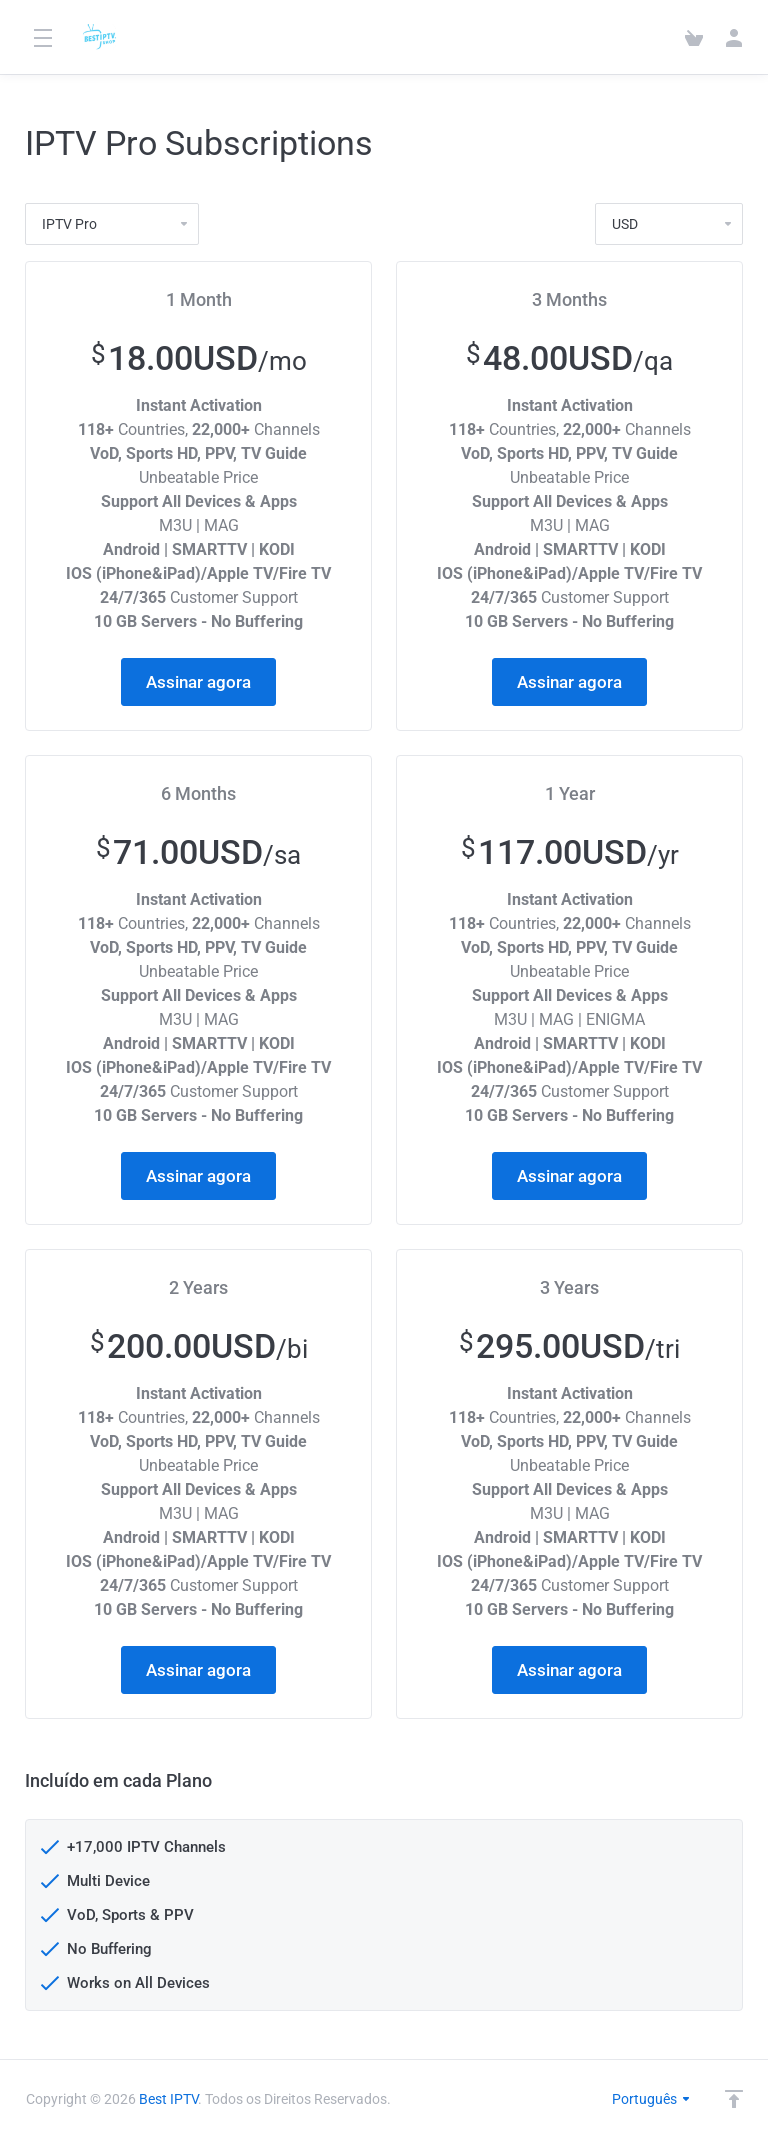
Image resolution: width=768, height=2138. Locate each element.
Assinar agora (198, 682)
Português (652, 2099)
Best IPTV (168, 2099)
